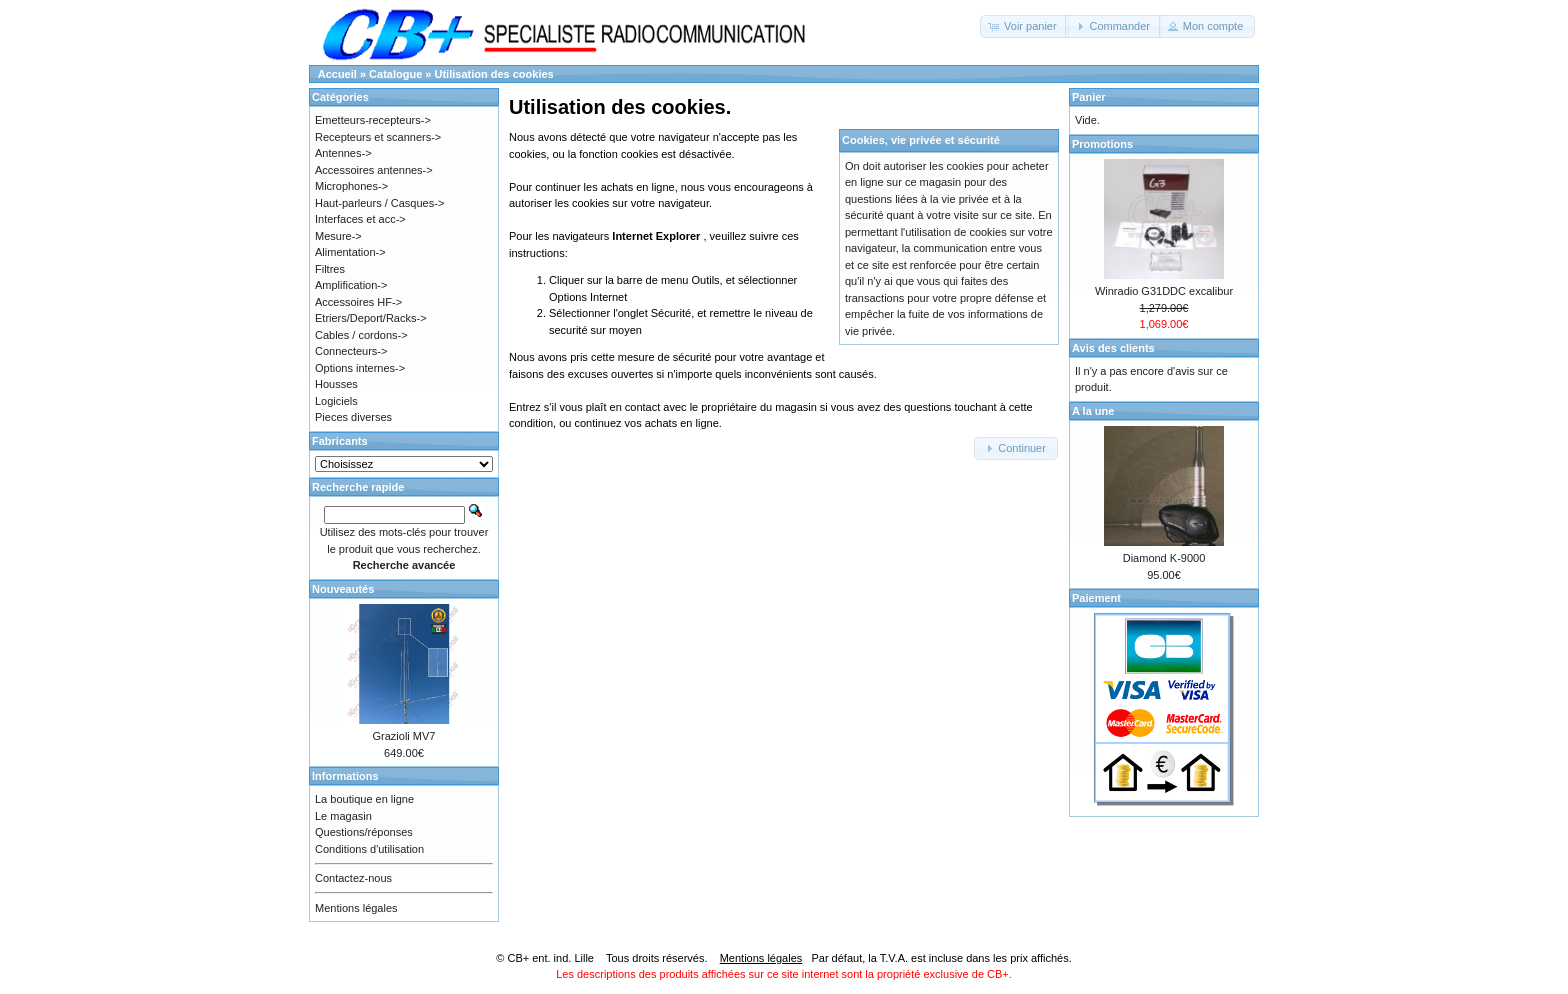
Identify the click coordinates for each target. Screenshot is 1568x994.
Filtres (330, 269)
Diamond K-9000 (1164, 558)
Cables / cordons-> (361, 335)
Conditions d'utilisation (369, 849)
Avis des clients (1113, 348)
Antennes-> (343, 153)
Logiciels (336, 401)
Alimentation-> (350, 252)
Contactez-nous (353, 878)
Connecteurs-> (351, 351)
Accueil (337, 74)
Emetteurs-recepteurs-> (373, 120)
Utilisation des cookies (494, 74)
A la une (1093, 411)
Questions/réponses (364, 832)
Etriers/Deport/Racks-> (371, 318)
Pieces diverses (353, 417)
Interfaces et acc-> (360, 219)
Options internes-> (360, 368)
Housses (336, 384)
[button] (1024, 26)
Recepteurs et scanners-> (378, 137)
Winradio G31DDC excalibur (1164, 291)
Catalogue (395, 74)
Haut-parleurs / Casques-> (379, 203)
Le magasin (343, 816)
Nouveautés (343, 589)
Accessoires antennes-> (374, 170)
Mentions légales (356, 908)
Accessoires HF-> (358, 302)
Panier (1089, 97)
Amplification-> (351, 285)
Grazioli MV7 (404, 736)
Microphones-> (351, 186)
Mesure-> (338, 236)
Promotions (1102, 144)
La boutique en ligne (364, 799)
